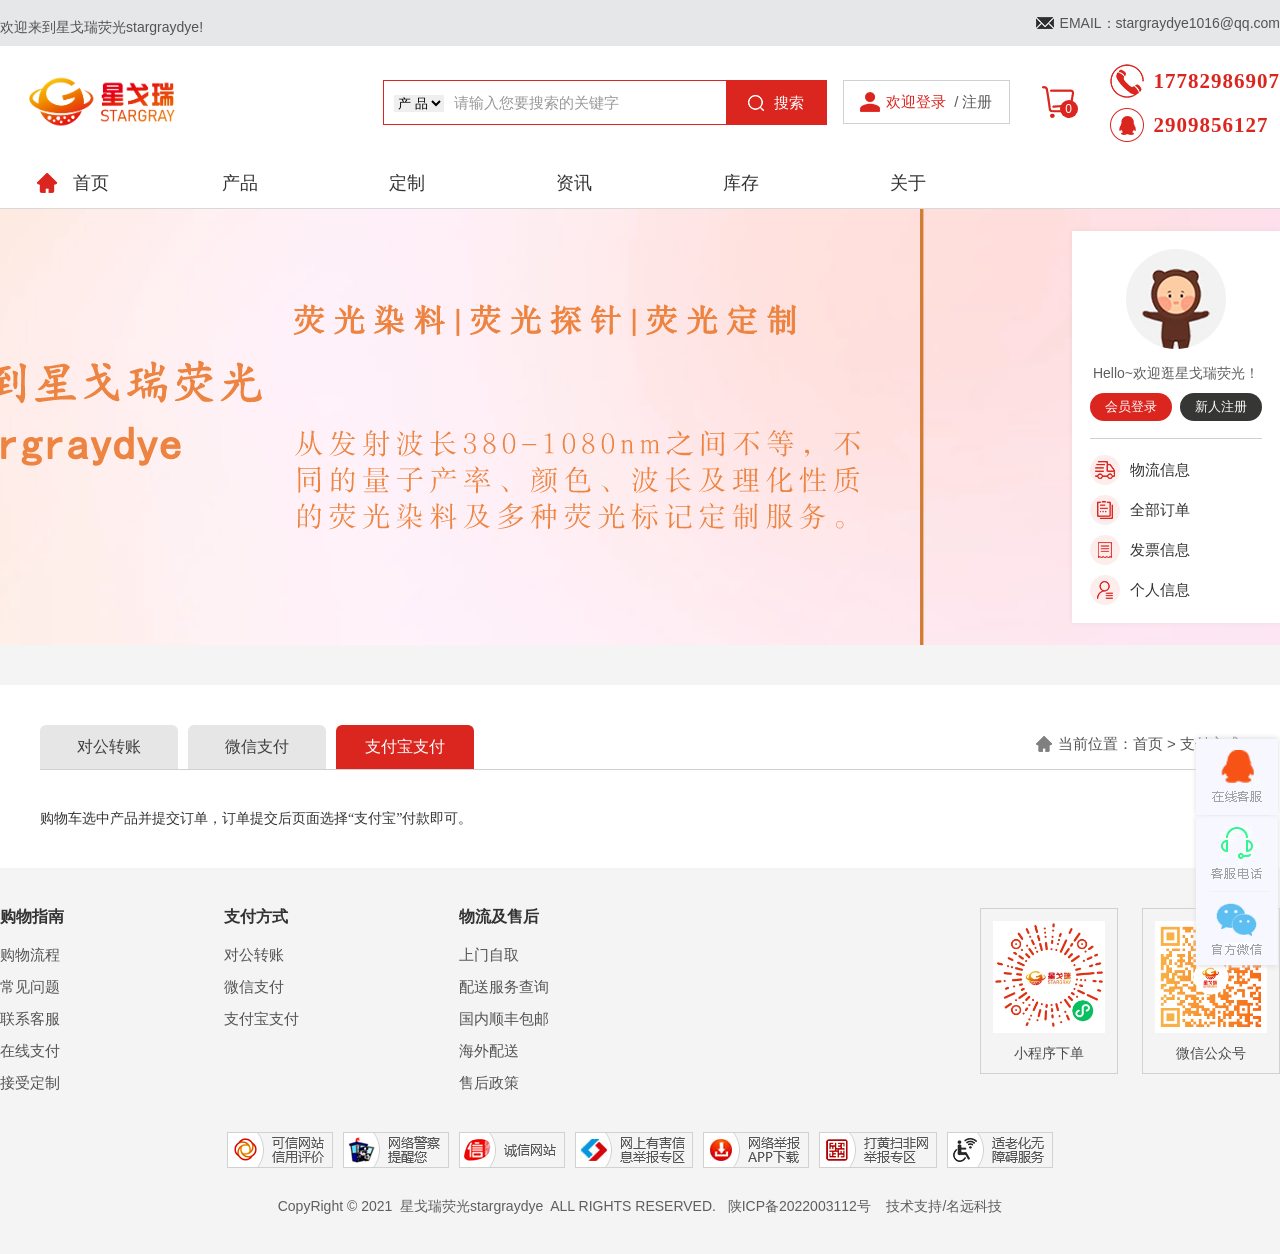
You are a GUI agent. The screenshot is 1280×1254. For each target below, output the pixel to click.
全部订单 (1160, 509)
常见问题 (30, 986)
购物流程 (30, 954)
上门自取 (489, 954)
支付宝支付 (405, 746)
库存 (741, 183)
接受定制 (30, 1082)
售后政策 (489, 1082)
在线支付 (30, 1050)
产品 (240, 183)
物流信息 (1160, 469)
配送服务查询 (504, 986)
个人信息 (1160, 589)
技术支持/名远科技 (944, 1206)
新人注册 (1221, 406)
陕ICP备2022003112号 (799, 1206)
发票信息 (1160, 549)
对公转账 (109, 746)
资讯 (574, 183)
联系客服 (30, 1018)
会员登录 (1131, 406)
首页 (1148, 743)
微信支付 (257, 746)
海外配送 (489, 1050)
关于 (908, 183)
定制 (407, 183)
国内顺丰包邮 (504, 1018)
